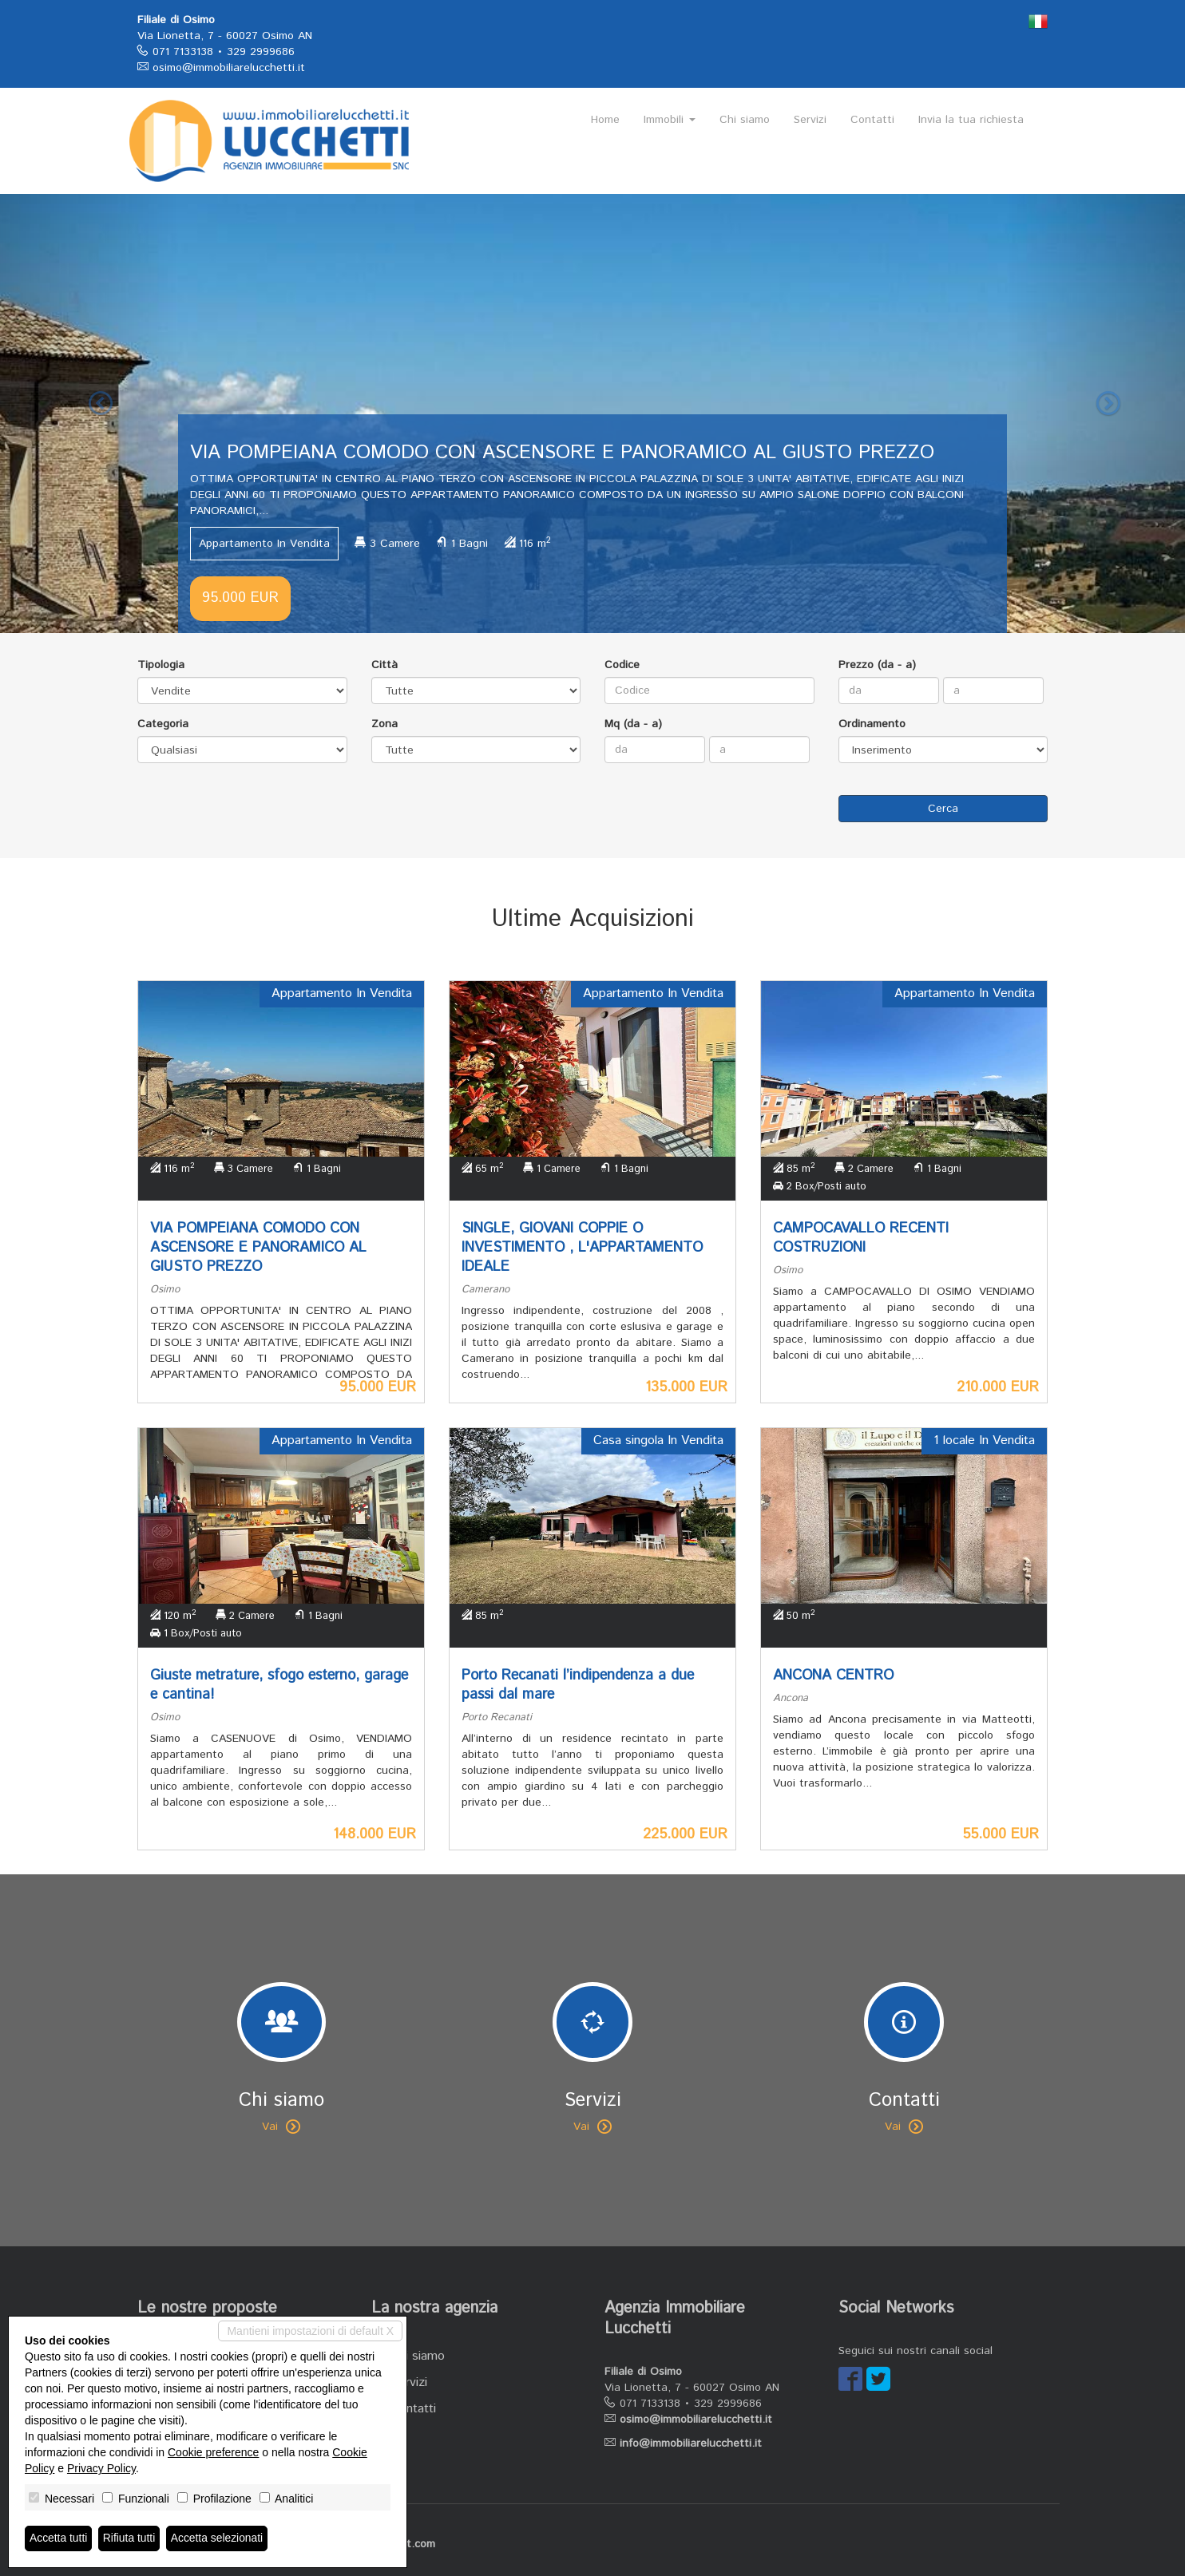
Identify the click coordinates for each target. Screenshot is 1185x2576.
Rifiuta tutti (130, 2538)
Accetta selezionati (218, 2538)
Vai (281, 2127)
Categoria (162, 724)
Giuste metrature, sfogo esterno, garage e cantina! (279, 1685)
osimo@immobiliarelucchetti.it (229, 68)
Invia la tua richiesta (971, 120)
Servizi (810, 120)
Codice (622, 665)
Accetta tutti (59, 2538)
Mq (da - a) (633, 724)
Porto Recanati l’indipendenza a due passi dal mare (578, 1685)
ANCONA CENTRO (833, 1675)
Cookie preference (213, 2452)
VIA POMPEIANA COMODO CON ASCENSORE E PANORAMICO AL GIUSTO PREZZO (258, 1247)
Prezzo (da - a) (877, 665)
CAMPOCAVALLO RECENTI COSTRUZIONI (861, 1238)
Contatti (872, 120)
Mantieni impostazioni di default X (310, 2331)
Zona (384, 724)
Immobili (670, 120)
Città (384, 665)
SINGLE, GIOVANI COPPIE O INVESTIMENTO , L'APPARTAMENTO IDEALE (582, 1247)
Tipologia (160, 665)
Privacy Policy (101, 2468)
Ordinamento (872, 724)
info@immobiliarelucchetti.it (691, 2443)
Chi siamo (744, 120)
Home (605, 120)
